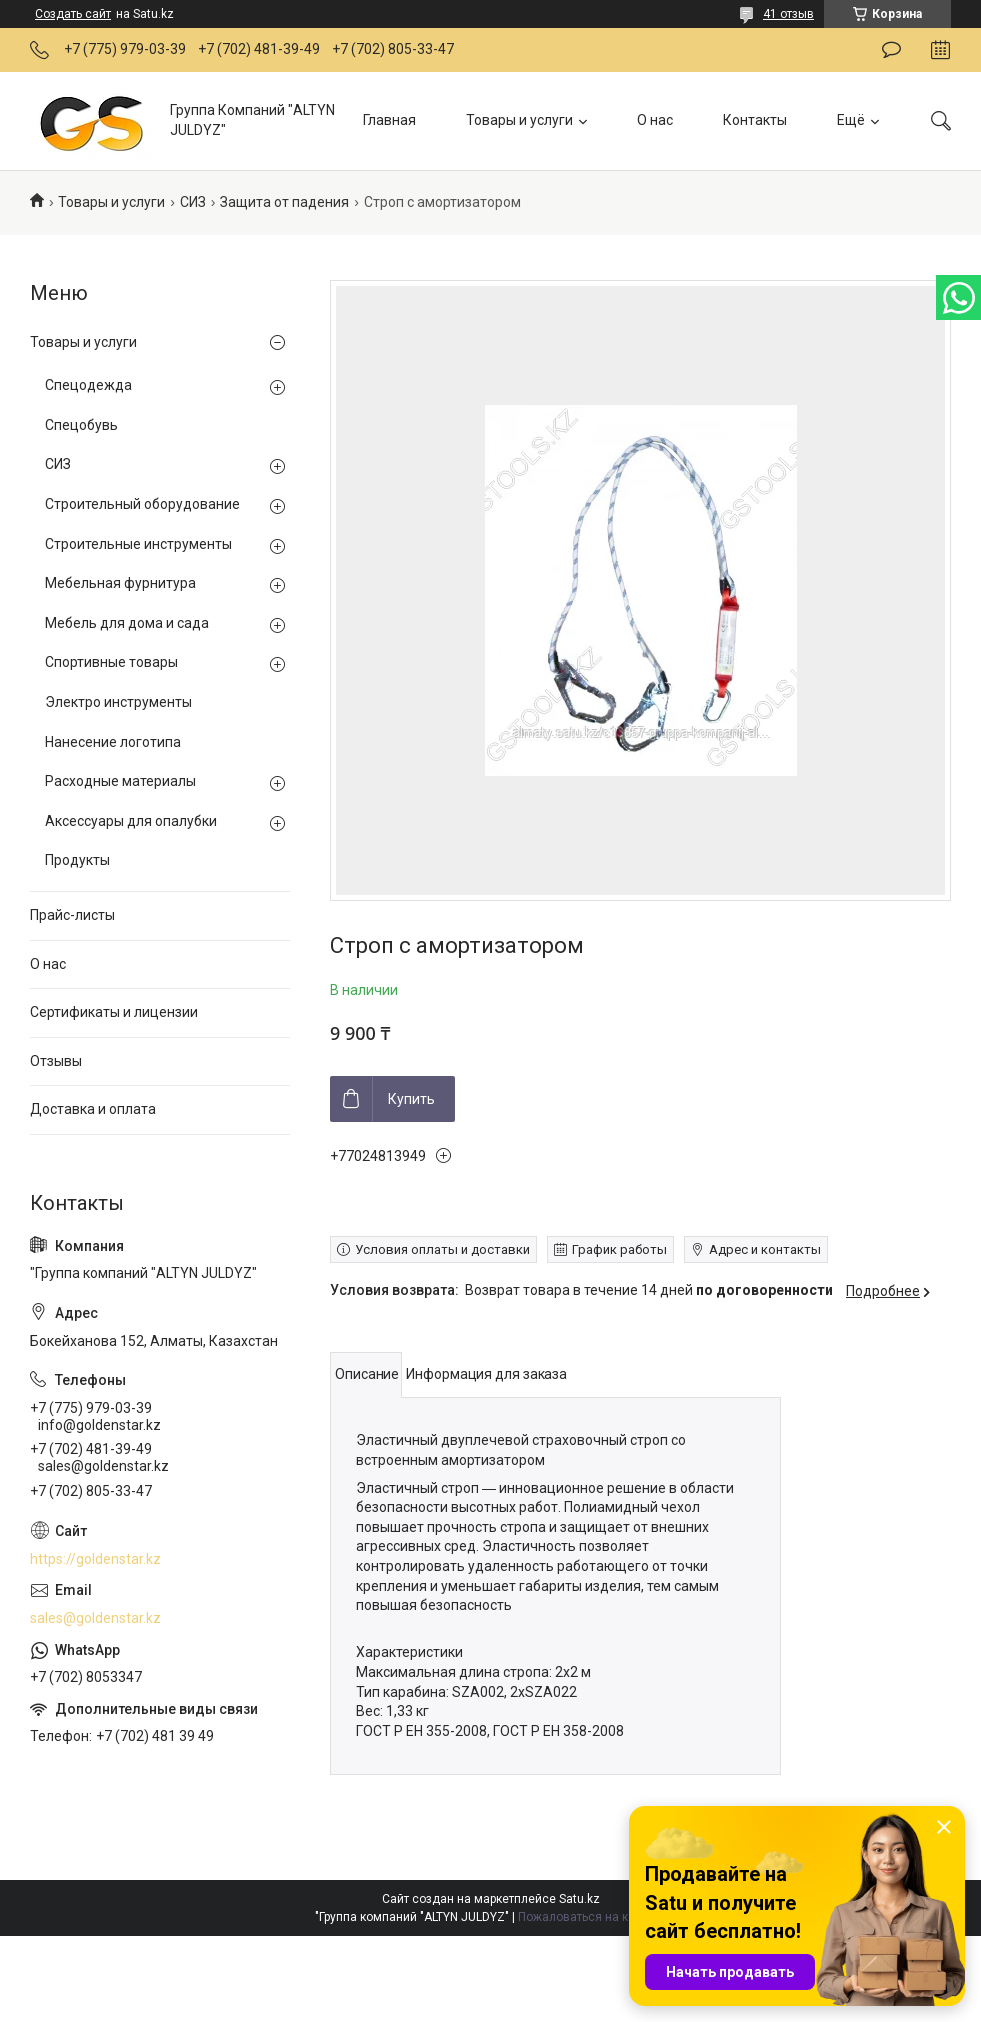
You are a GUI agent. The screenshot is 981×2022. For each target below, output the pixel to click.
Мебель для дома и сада (127, 623)
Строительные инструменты (138, 544)
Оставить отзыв (891, 50)
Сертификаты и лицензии (114, 1012)
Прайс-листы (72, 915)
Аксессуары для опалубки (131, 821)
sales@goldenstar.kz (95, 1618)
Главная (389, 120)
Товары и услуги (519, 120)
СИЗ (193, 202)
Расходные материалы (120, 781)
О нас (655, 120)
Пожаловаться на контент (592, 1917)
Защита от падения (284, 202)
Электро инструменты (118, 702)
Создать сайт (73, 14)
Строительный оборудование (142, 504)
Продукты (77, 860)
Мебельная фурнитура (120, 583)
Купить (411, 1099)
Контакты (755, 120)
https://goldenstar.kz (95, 1559)
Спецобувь (81, 425)
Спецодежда (88, 385)
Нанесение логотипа (113, 742)
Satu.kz (579, 1899)
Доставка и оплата (93, 1109)
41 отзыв (788, 14)
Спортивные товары (111, 662)
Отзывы (56, 1061)
